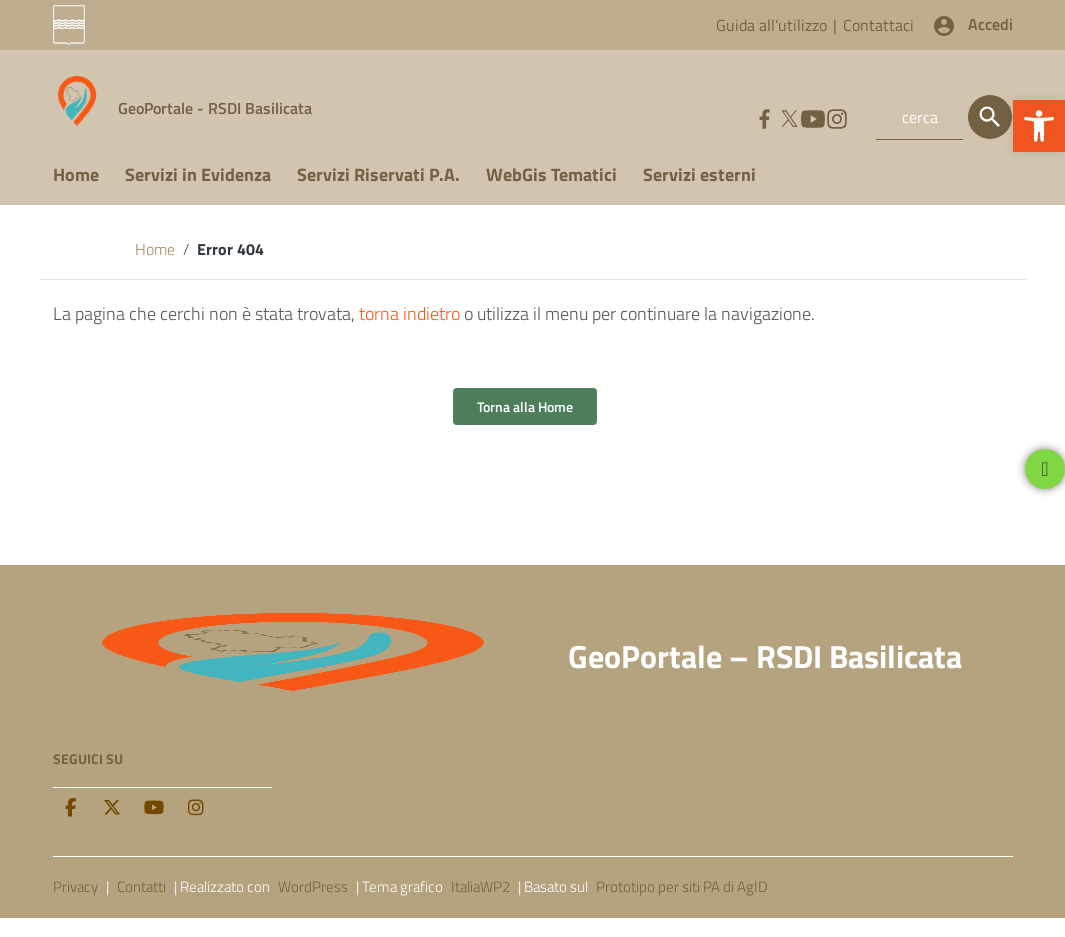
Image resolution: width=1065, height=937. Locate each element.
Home (76, 193)
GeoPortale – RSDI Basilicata (765, 676)
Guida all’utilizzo (771, 25)
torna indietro (409, 333)
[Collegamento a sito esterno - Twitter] (788, 117)
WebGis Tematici (551, 193)
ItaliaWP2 (480, 905)
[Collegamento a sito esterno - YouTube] (812, 117)
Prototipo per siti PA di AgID (682, 905)
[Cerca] (990, 117)
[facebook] (71, 828)
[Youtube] (154, 828)
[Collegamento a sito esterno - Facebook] (764, 117)
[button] (1039, 126)
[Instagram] (196, 828)
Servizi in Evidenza (198, 193)
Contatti (141, 905)
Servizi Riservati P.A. (378, 193)
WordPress (313, 905)
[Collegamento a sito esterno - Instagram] (836, 117)
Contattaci (878, 25)
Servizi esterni (699, 193)
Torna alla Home (525, 426)
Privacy (75, 905)
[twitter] (112, 828)
